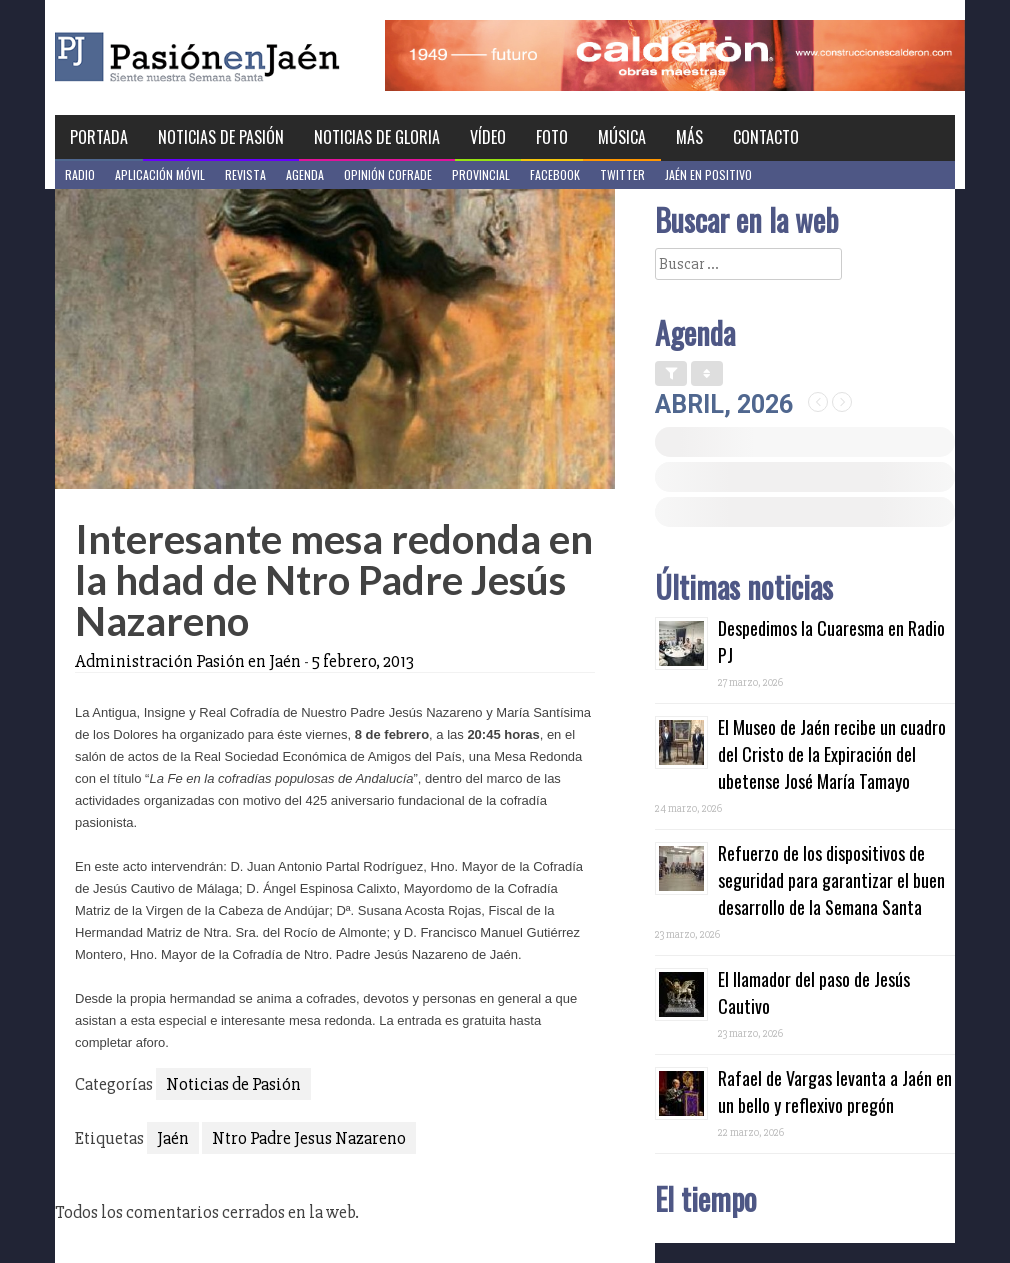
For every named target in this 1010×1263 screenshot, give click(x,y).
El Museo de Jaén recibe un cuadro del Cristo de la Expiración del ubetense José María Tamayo (832, 754)
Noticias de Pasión (221, 137)
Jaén (173, 1138)
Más (689, 137)
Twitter (622, 174)
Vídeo (488, 137)
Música (622, 137)
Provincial (481, 174)
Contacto (766, 137)
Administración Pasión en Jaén (188, 661)
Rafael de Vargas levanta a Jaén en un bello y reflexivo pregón (835, 1091)
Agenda (305, 174)
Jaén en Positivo (708, 174)
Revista (245, 174)
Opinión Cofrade (388, 174)
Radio (80, 174)
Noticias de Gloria (377, 137)
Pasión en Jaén (251, 57)
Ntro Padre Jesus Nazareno (309, 1138)
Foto (552, 137)
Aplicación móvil (160, 174)
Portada (99, 137)
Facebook (555, 174)
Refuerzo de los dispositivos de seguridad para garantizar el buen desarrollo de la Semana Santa (831, 880)
